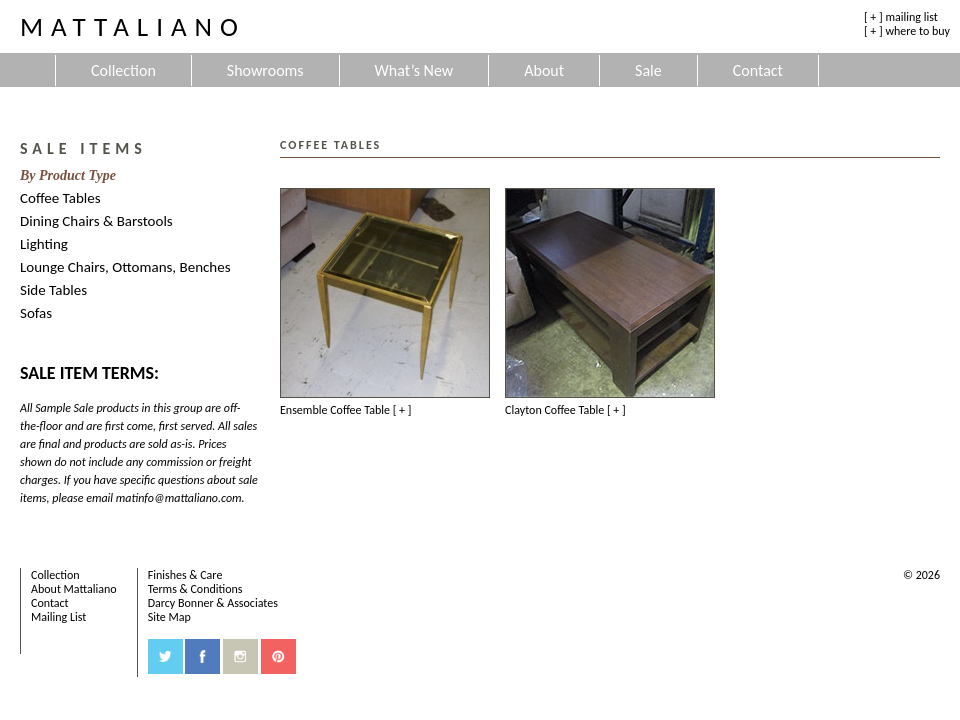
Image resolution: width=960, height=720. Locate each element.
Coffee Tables (60, 198)
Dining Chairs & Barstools (96, 221)
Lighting (44, 244)
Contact (758, 70)
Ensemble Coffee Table (345, 410)
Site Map (169, 617)
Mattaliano (133, 26)
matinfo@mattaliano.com (179, 498)
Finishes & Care (185, 575)
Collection (123, 70)
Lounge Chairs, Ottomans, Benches (125, 267)
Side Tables (53, 290)
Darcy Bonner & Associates (213, 603)
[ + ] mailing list (901, 17)
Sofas (36, 313)
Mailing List (58, 617)
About (544, 70)
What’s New (414, 70)
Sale (648, 70)
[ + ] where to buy (907, 31)
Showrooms (265, 70)
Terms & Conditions (195, 589)
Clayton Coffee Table (565, 410)
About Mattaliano (74, 589)
